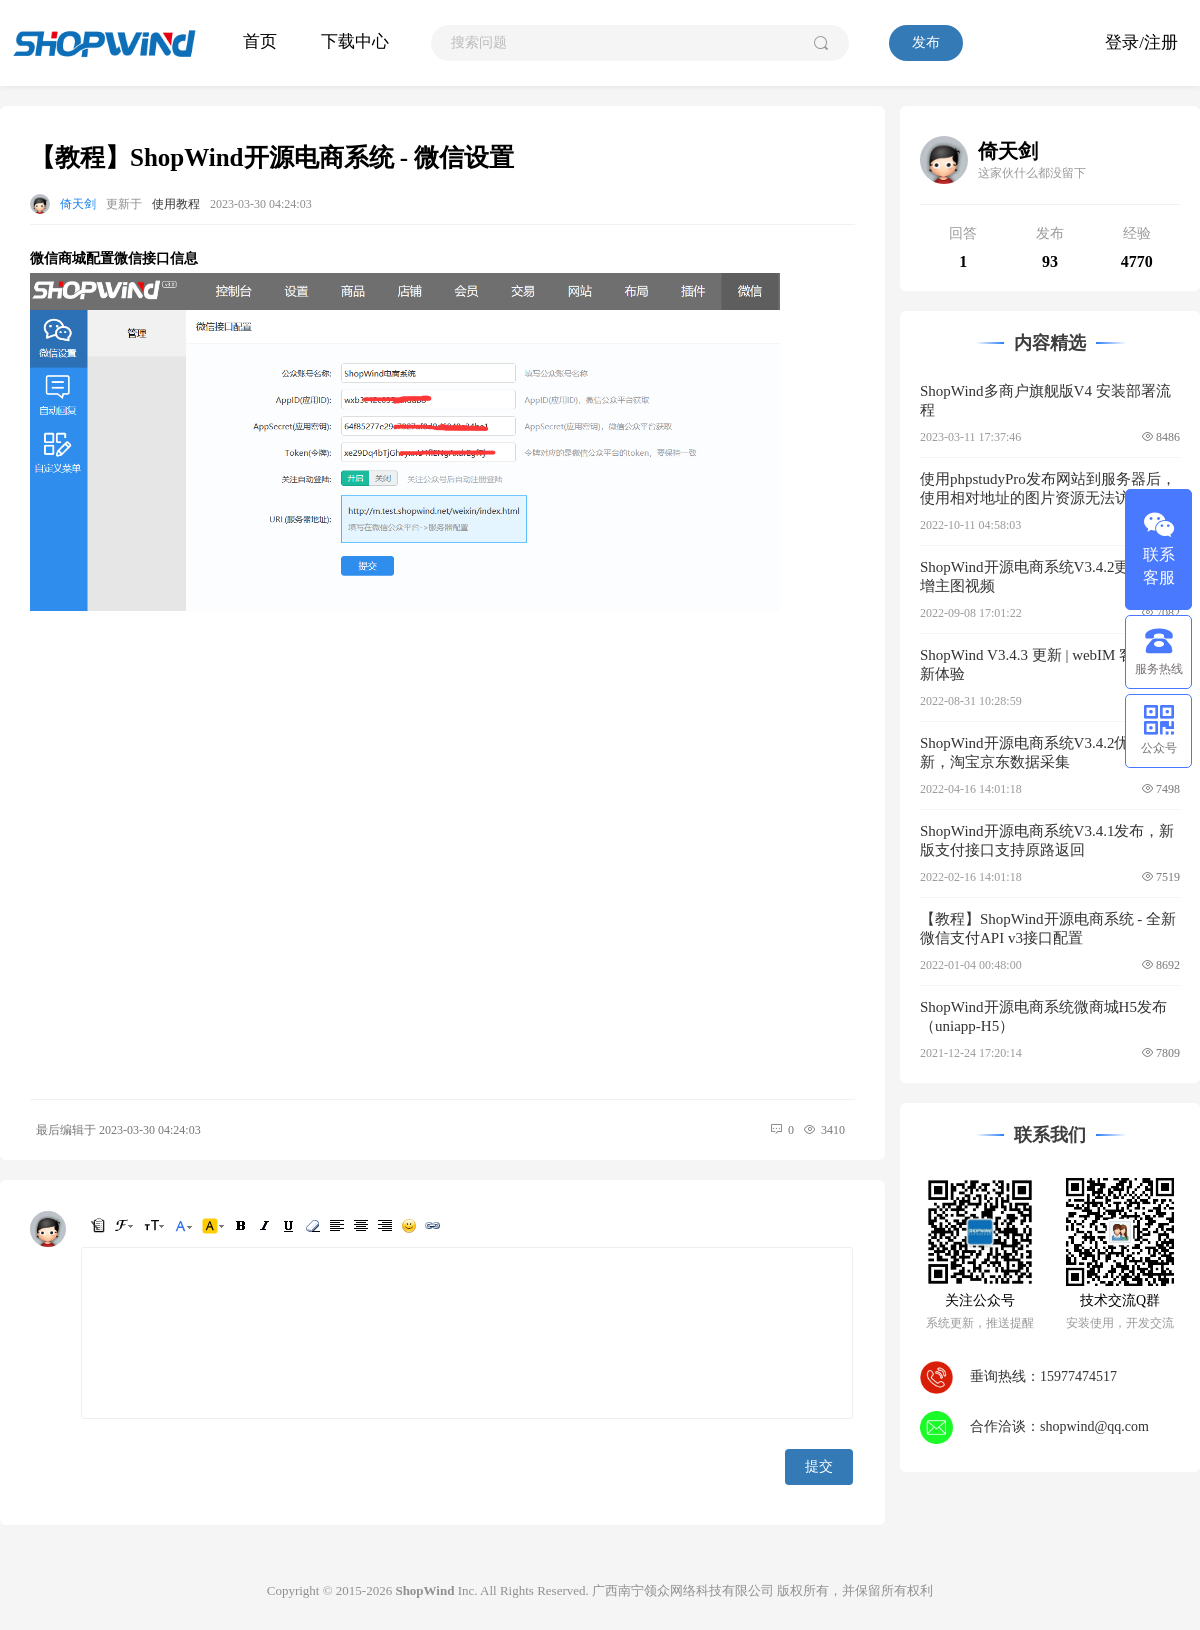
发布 (926, 42)
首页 (260, 41)
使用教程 (176, 204)
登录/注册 (1141, 42)
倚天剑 (78, 204)
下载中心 (355, 41)
